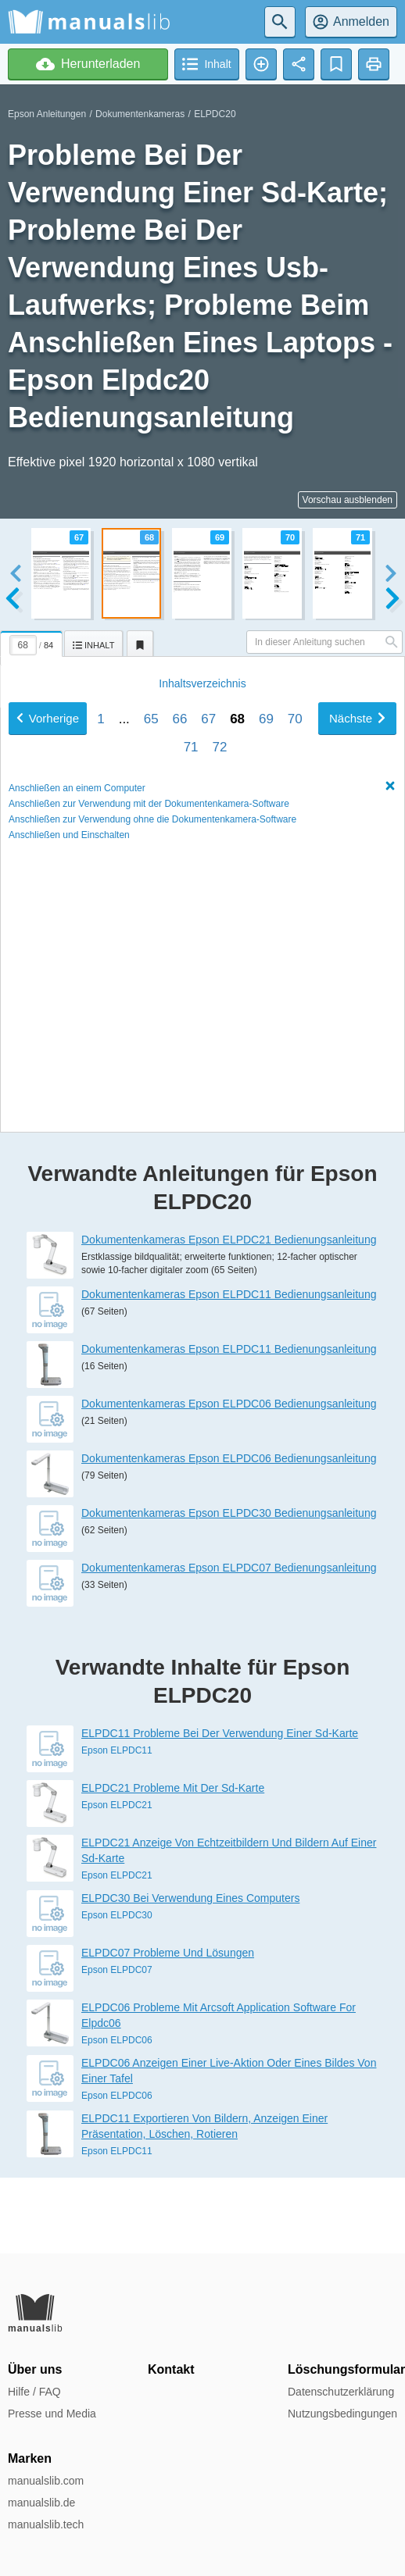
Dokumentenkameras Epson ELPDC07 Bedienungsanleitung (228, 1642)
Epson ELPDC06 (116, 2115)
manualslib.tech (46, 2524)
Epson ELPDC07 (116, 2044)
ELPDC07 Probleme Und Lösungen (167, 2027)
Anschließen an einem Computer (77, 1062)
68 (237, 993)
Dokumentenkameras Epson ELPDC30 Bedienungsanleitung (228, 1588)
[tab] (32, 641)
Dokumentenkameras (140, 114)
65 (151, 993)
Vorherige (47, 992)
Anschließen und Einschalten (69, 1109)
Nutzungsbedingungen (342, 2413)
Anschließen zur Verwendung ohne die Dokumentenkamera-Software (152, 1093)
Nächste (357, 992)
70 (295, 993)
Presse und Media (52, 2413)
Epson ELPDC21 (116, 1880)
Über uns (35, 2369)
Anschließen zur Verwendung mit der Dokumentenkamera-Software (149, 1077)
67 (208, 993)
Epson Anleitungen (47, 114)
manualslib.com (46, 2480)
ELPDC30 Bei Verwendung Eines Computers (190, 1973)
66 (180, 993)
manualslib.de (41, 2502)
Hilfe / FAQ (34, 2391)
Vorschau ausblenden (347, 499)
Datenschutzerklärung (341, 2391)
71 (191, 1021)
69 (266, 993)
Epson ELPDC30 (116, 1990)
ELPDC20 (214, 114)
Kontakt (171, 2369)
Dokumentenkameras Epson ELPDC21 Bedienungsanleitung (228, 1314)
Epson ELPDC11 (116, 1825)
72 (219, 1021)
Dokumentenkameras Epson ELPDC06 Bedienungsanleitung (228, 1478)
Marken (30, 2458)
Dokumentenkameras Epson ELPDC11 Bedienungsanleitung (228, 1369)
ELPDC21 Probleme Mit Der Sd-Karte (172, 1863)
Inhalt (202, 957)
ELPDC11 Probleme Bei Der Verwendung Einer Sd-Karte (219, 1808)
